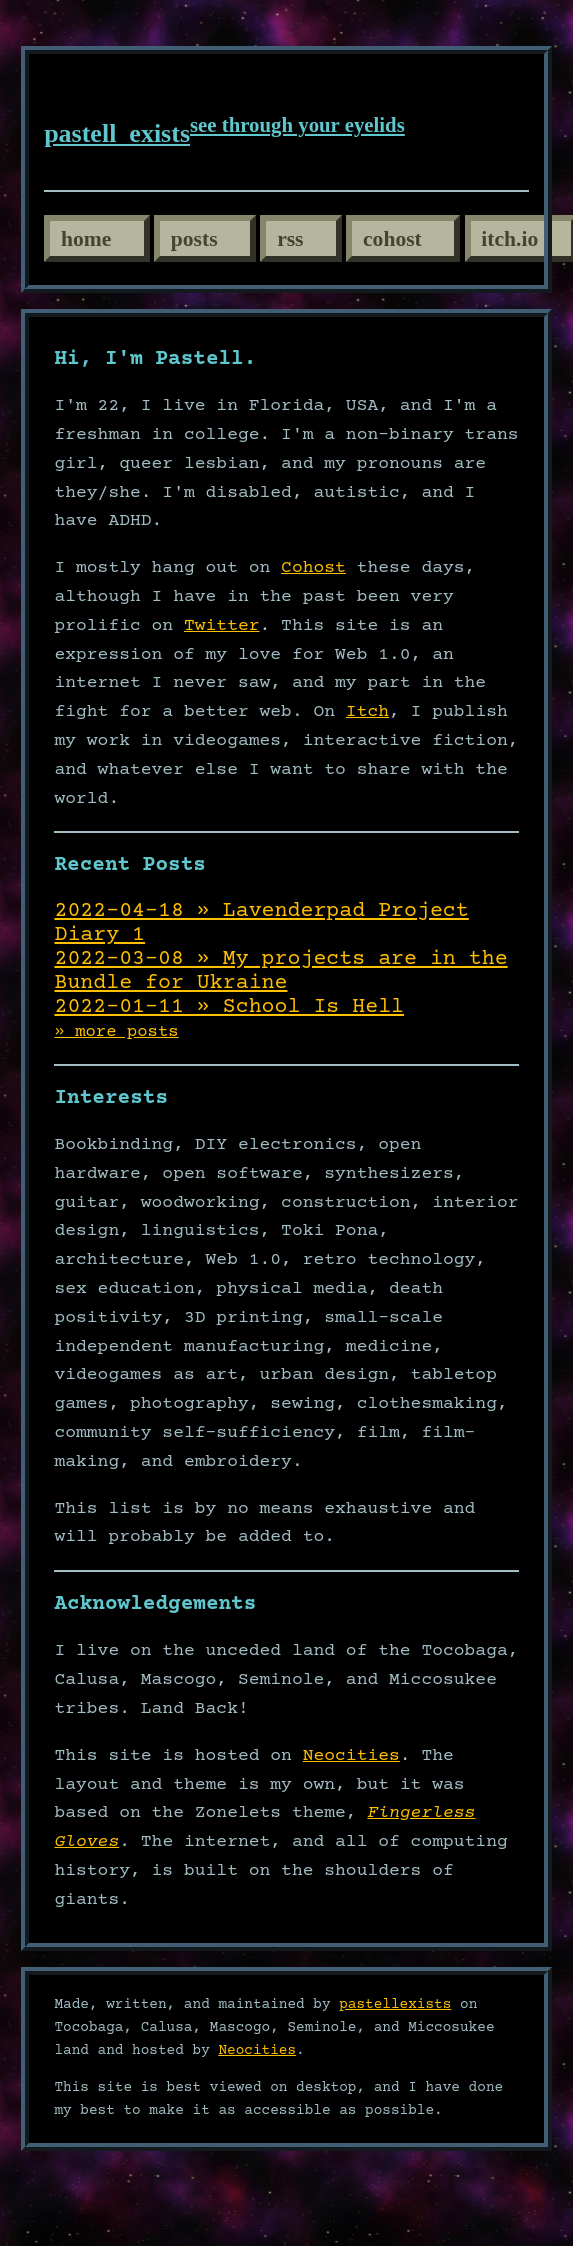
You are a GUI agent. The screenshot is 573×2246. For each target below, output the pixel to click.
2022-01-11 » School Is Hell (229, 1007)
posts (194, 239)
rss (290, 239)
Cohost (313, 568)
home (86, 239)
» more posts (116, 1032)
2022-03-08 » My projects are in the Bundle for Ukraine (280, 971)
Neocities (351, 1756)
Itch (367, 712)
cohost (392, 239)
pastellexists (395, 2005)
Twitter (222, 626)
